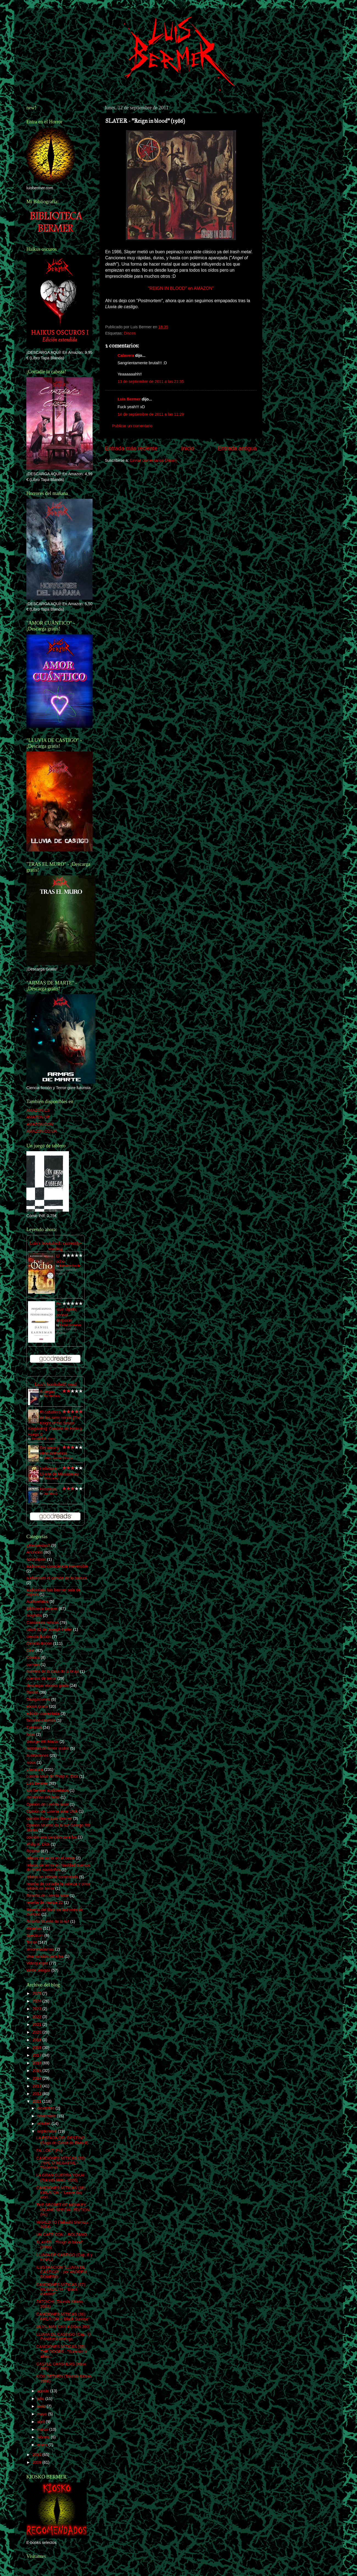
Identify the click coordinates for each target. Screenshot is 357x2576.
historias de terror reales (47, 1748)
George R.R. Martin (43, 1438)
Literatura (34, 1769)
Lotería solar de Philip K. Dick (52, 1776)
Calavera (126, 355)
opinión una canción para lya (51, 1837)
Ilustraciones (37, 1755)
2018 (37, 2047)
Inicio (187, 448)
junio (42, 2406)
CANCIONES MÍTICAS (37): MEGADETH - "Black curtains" (61, 2289)
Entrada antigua (237, 448)
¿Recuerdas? (38, 1545)
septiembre (47, 2131)
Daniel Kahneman (71, 1325)
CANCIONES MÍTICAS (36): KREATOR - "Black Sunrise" (63, 2316)
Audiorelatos (37, 1601)
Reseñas (34, 1928)
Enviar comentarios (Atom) (153, 460)
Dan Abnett (50, 1493)
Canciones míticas (42, 1622)
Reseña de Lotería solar (47, 1895)
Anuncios (34, 1552)
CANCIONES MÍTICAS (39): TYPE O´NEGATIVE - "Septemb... (61, 2163)
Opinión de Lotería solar (47, 1804)
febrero (44, 2437)
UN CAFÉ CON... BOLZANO (61, 2234)
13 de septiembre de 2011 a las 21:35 (151, 381)
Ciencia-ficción (39, 1643)
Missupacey (50, 1478)
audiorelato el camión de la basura (56, 1578)
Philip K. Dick (38, 1844)
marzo (43, 2429)
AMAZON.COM (40, 1124)
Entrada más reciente (131, 448)
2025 (37, 1993)
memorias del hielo (43, 1797)
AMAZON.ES (38, 1110)
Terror (31, 1942)
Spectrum (34, 1935)
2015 (37, 2070)
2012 (37, 2093)
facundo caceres (40, 1720)
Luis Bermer (129, 399)
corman (33, 1664)
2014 (37, 2078)
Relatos (33, 1851)
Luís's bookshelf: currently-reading (55, 1245)
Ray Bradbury (51, 1396)
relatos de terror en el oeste (50, 1858)
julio (41, 2398)
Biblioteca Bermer (42, 1608)
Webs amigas (38, 1970)
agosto (43, 2391)
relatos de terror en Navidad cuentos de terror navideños (58, 1867)
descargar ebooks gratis (47, 1685)
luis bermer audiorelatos (47, 1790)
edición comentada (43, 1713)
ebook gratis (37, 1706)
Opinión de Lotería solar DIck (51, 1811)
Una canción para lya (44, 1956)
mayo (42, 2414)
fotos (30, 1734)
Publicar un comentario (132, 426)
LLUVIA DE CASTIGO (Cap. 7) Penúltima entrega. (63, 2336)
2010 (37, 2454)
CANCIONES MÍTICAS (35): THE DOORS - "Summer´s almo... (61, 2351)
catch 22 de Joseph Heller (49, 1629)
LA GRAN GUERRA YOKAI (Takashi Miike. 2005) (60, 2177)
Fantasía (34, 1727)
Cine (30, 1650)
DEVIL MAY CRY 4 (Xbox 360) (63, 2326)
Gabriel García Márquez (58, 1457)
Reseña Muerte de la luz (47, 1921)
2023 (37, 2009)
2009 (37, 2462)
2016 (37, 2063)
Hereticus (48, 1489)
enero (43, 2445)
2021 (37, 2024)
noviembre (47, 2116)
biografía (34, 1615)
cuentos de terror (41, 1678)
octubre (44, 2123)
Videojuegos (37, 1963)
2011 (37, 2101)
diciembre (46, 2108)
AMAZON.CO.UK (41, 1131)
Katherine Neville (70, 1265)
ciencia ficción (38, 1636)
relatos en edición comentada (52, 1877)
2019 (37, 2040)
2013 (37, 2086)
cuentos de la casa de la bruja (52, 1671)
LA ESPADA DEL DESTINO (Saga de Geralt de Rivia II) (62, 2140)
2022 (37, 2017)
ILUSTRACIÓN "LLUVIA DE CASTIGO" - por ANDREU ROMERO (61, 2272)
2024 (37, 2001)
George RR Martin (42, 1741)
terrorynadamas (40, 1949)
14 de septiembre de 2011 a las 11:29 (151, 414)
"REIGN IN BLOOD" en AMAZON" (181, 288)
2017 (37, 2055)
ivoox (31, 1762)
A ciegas (47, 1391)
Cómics (33, 1657)
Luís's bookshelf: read (55, 1384)
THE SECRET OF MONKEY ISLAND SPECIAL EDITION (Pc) (63, 2210)
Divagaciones (38, 1699)
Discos (130, 333)
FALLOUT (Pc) (49, 2150)
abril (41, 2421)
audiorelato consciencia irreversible (57, 1566)
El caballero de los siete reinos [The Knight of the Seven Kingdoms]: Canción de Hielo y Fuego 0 (55, 1423)
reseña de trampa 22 (44, 1902)
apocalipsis (36, 1559)
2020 (37, 2032)
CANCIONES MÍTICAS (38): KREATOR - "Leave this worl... (61, 2193)
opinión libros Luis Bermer (49, 1818)
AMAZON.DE (38, 1117)
